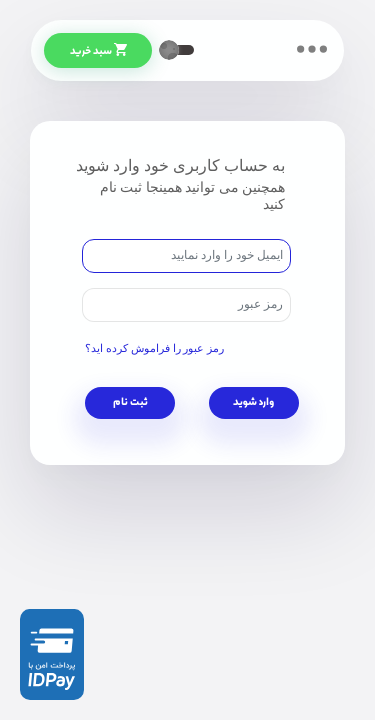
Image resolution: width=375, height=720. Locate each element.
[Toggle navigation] (311, 48)
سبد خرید (110, 51)
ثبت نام (130, 403)
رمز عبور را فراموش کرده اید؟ (154, 348)
